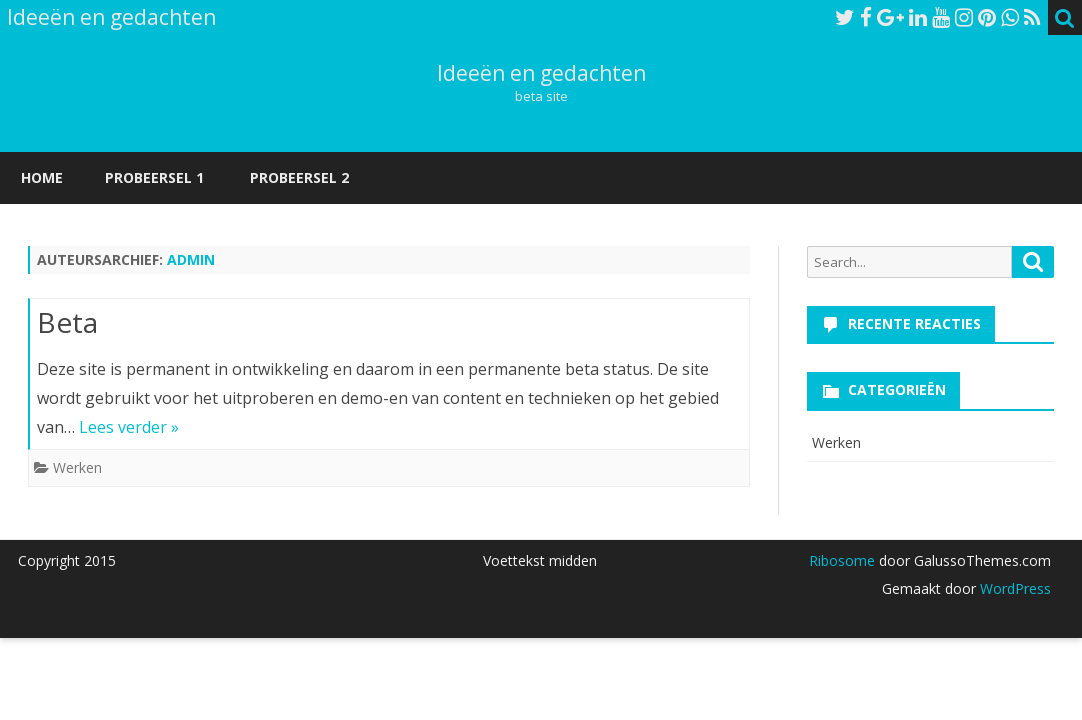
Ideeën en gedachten (541, 73)
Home (42, 177)
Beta (67, 322)
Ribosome (842, 560)
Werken (77, 467)
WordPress (1013, 588)
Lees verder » (129, 427)
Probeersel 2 (299, 177)
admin (191, 259)
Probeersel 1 (154, 177)
